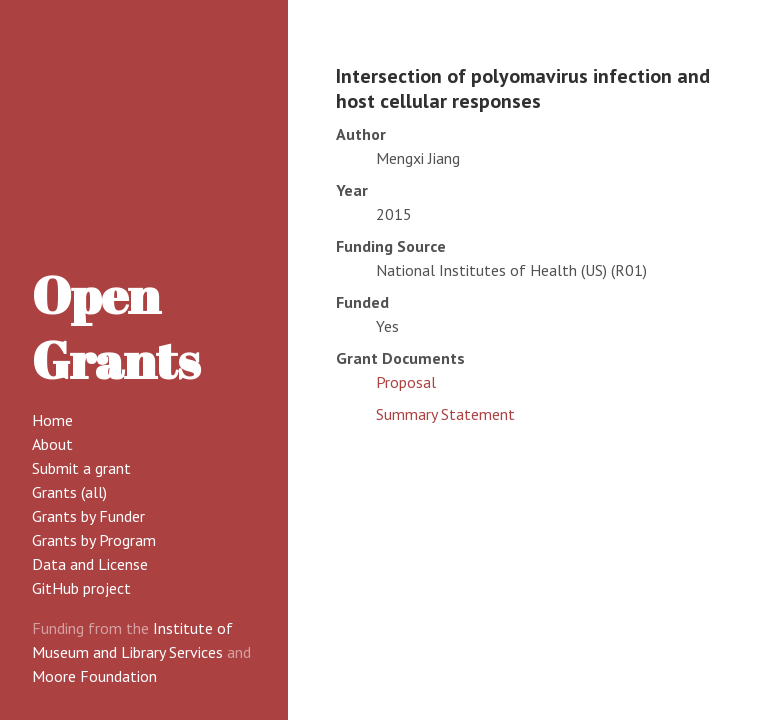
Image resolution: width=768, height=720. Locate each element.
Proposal (406, 382)
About (52, 444)
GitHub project (81, 588)
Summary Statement (445, 414)
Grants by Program (94, 540)
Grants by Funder (88, 516)
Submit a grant (81, 468)
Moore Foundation (94, 676)
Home (52, 420)
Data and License (90, 564)
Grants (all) (69, 492)
